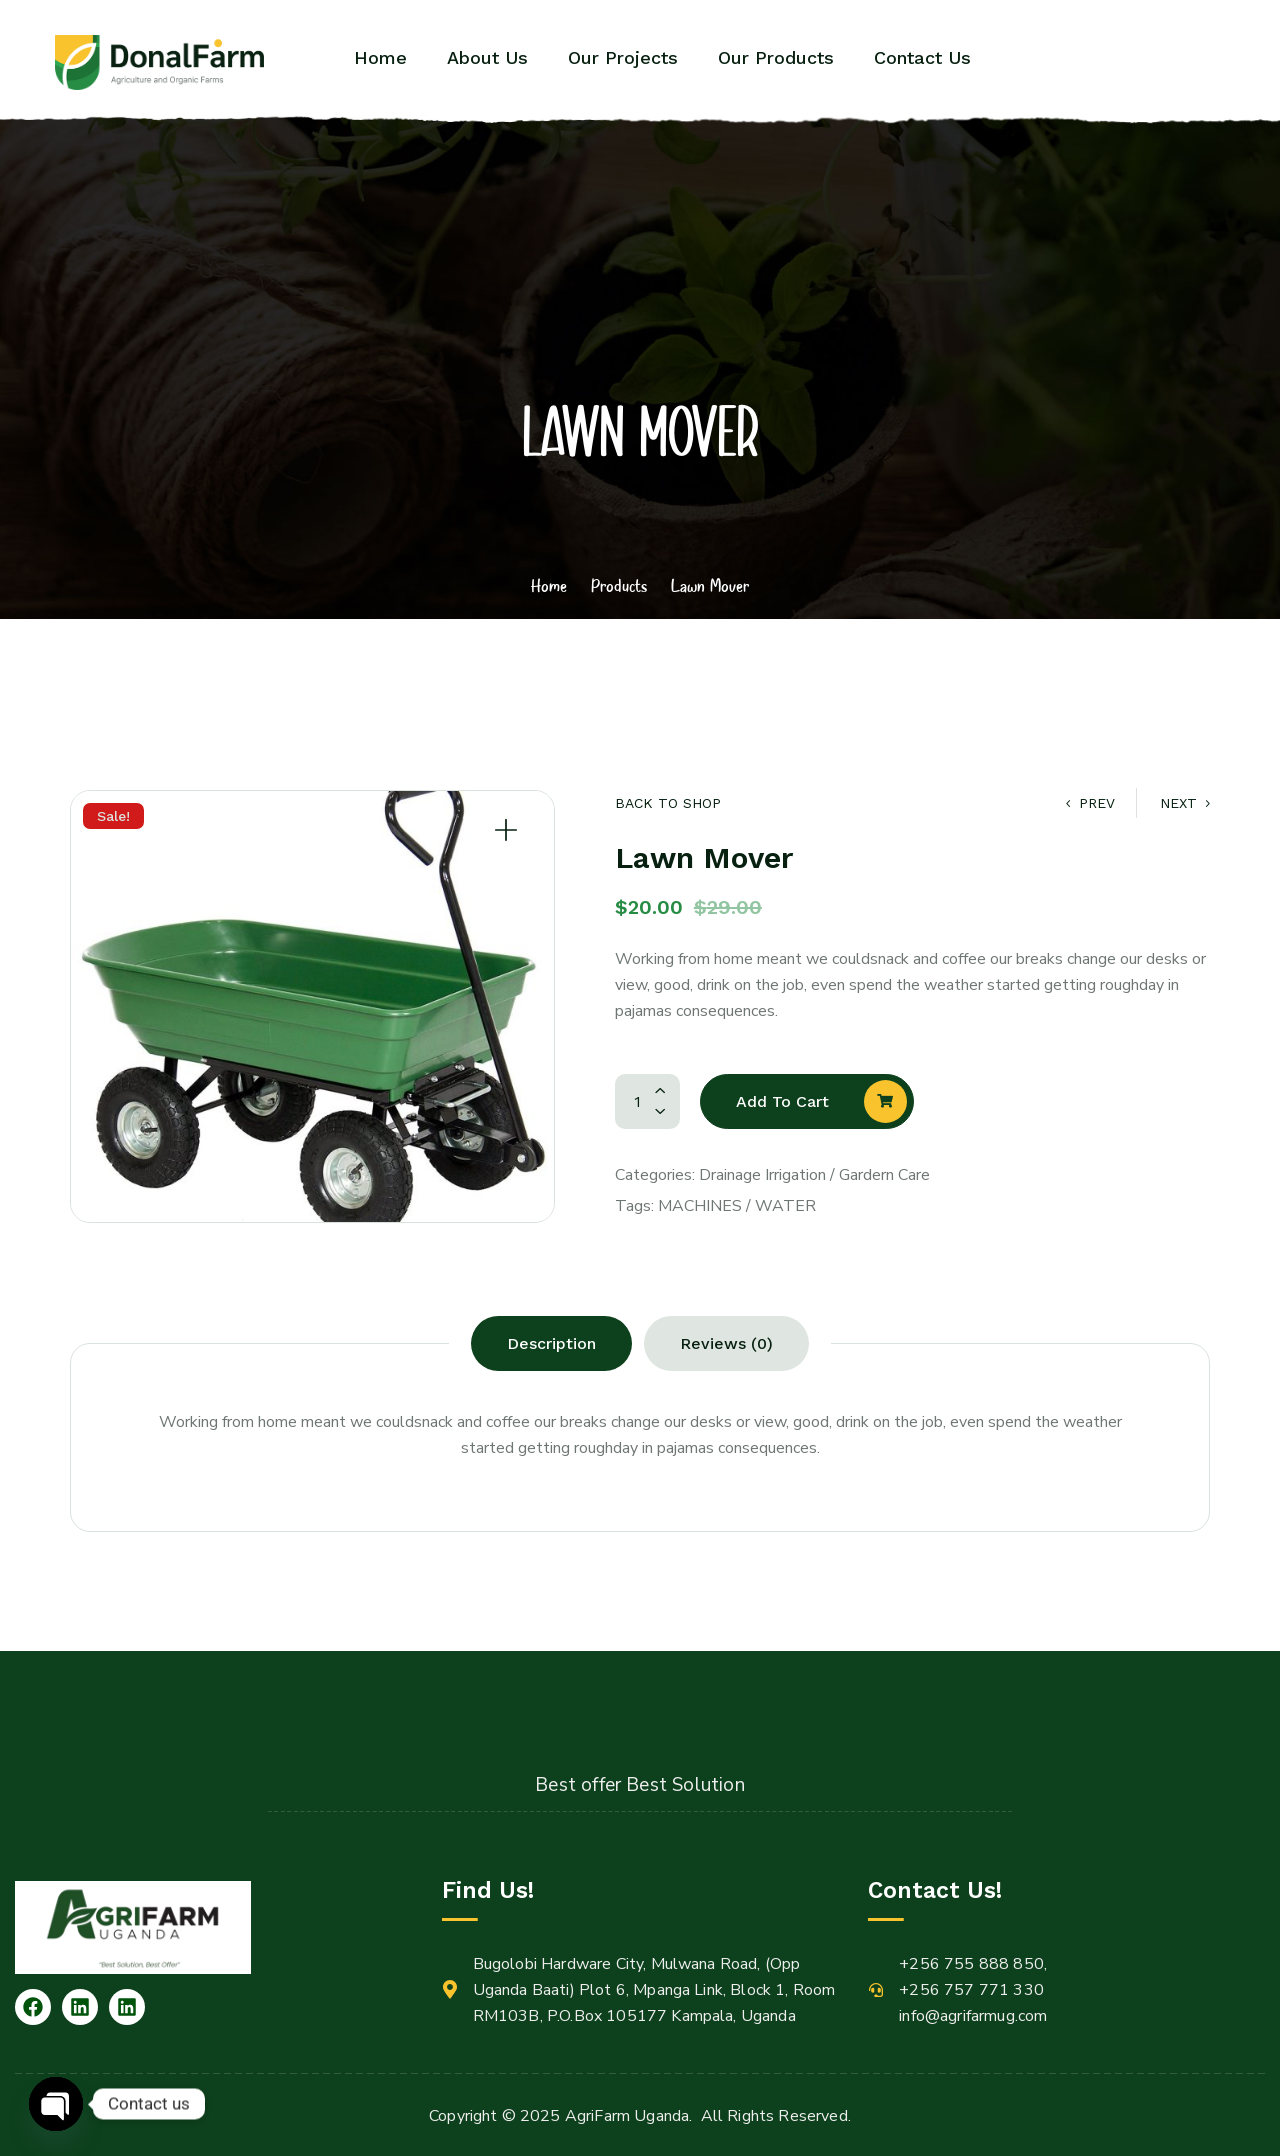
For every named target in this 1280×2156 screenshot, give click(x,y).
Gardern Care (884, 1175)
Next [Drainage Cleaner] (1185, 803)
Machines (700, 1206)
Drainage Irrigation (762, 1175)
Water (785, 1206)
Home (549, 585)
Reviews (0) (726, 1343)
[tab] (551, 1343)
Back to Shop (668, 803)
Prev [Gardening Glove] (1090, 803)
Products (619, 585)
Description (551, 1343)
